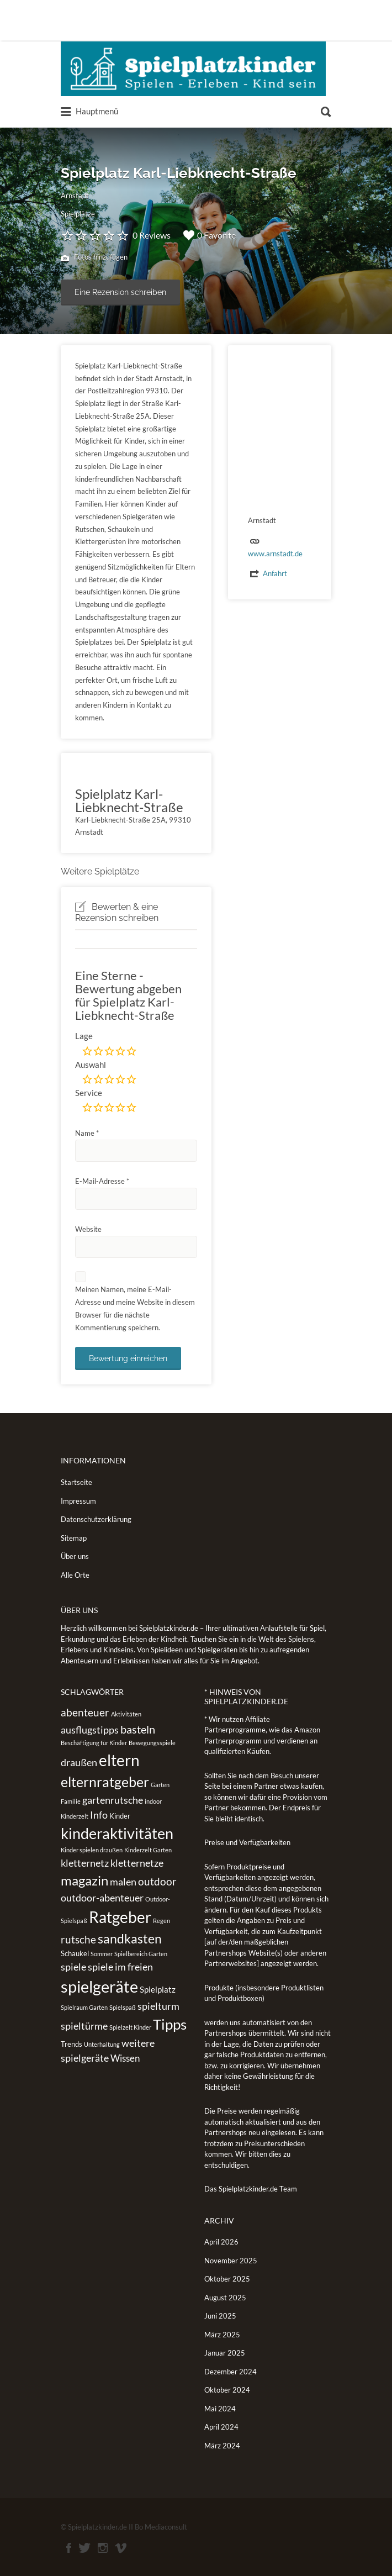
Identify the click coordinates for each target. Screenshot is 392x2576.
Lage (84, 1036)
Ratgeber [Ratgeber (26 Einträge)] (120, 1917)
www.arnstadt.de (275, 553)
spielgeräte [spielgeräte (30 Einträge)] (99, 1986)
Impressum (78, 1501)
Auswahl (90, 1065)
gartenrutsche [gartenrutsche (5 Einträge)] (112, 1800)
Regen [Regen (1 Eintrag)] (161, 1920)
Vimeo (120, 2547)
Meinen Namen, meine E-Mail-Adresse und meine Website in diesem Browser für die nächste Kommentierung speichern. (135, 1308)
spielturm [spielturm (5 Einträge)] (158, 2006)
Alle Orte (75, 1575)
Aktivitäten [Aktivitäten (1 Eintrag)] (126, 1714)
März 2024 (222, 2445)
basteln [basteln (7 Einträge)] (137, 1729)
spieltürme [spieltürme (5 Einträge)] (84, 2026)
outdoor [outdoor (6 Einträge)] (157, 1881)
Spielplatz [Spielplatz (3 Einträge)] (158, 1989)
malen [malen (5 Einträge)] (123, 1882)
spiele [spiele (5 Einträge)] (73, 1967)
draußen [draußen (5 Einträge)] (79, 1762)
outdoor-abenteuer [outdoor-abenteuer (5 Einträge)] (102, 1898)
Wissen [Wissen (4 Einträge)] (125, 2058)
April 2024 (221, 2426)
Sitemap (74, 1538)
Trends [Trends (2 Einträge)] (71, 2044)
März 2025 (222, 2334)
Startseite (76, 1482)
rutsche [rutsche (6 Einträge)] (78, 1939)
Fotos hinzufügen (94, 258)
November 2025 (230, 2260)
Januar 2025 (224, 2352)
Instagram (103, 2547)
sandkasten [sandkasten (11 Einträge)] (130, 1938)
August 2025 (225, 2297)
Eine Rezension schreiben (120, 292)
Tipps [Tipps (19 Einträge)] (170, 2024)
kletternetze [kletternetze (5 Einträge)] (136, 1863)
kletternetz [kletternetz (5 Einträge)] (85, 1863)
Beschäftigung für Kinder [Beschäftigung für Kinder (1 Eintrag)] (94, 1742)
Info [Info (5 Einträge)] (99, 1815)
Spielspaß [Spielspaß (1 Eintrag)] (122, 2007)
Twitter (84, 2547)
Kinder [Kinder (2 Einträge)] (119, 1815)
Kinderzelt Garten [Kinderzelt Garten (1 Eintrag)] (148, 1849)
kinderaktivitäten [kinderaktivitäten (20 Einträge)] (117, 1833)
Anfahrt (275, 573)
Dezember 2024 (230, 2371)
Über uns (75, 1556)
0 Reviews (152, 235)
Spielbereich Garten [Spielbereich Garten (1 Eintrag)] (140, 1953)
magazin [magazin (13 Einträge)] (84, 1880)
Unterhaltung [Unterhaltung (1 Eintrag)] (102, 2044)
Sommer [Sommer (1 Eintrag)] (102, 1953)
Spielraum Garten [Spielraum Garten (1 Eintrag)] (84, 2007)
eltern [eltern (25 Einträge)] (119, 1760)
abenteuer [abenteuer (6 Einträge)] (85, 1712)
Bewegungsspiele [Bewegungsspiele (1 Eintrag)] (152, 1742)
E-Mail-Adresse (102, 1181)
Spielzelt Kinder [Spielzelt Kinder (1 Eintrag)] (130, 2027)
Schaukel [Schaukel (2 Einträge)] (75, 1953)
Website (88, 1229)
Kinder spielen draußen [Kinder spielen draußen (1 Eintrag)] (92, 1849)
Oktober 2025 (227, 2278)
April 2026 (221, 2241)
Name (87, 1133)
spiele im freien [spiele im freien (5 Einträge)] (120, 1967)
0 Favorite (209, 235)
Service (88, 1093)
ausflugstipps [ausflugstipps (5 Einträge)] (90, 1730)
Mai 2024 (220, 2408)
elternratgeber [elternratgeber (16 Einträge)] (105, 1781)
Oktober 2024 (227, 2389)
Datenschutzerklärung (96, 1519)
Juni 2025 (220, 2315)
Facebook (68, 2547)
